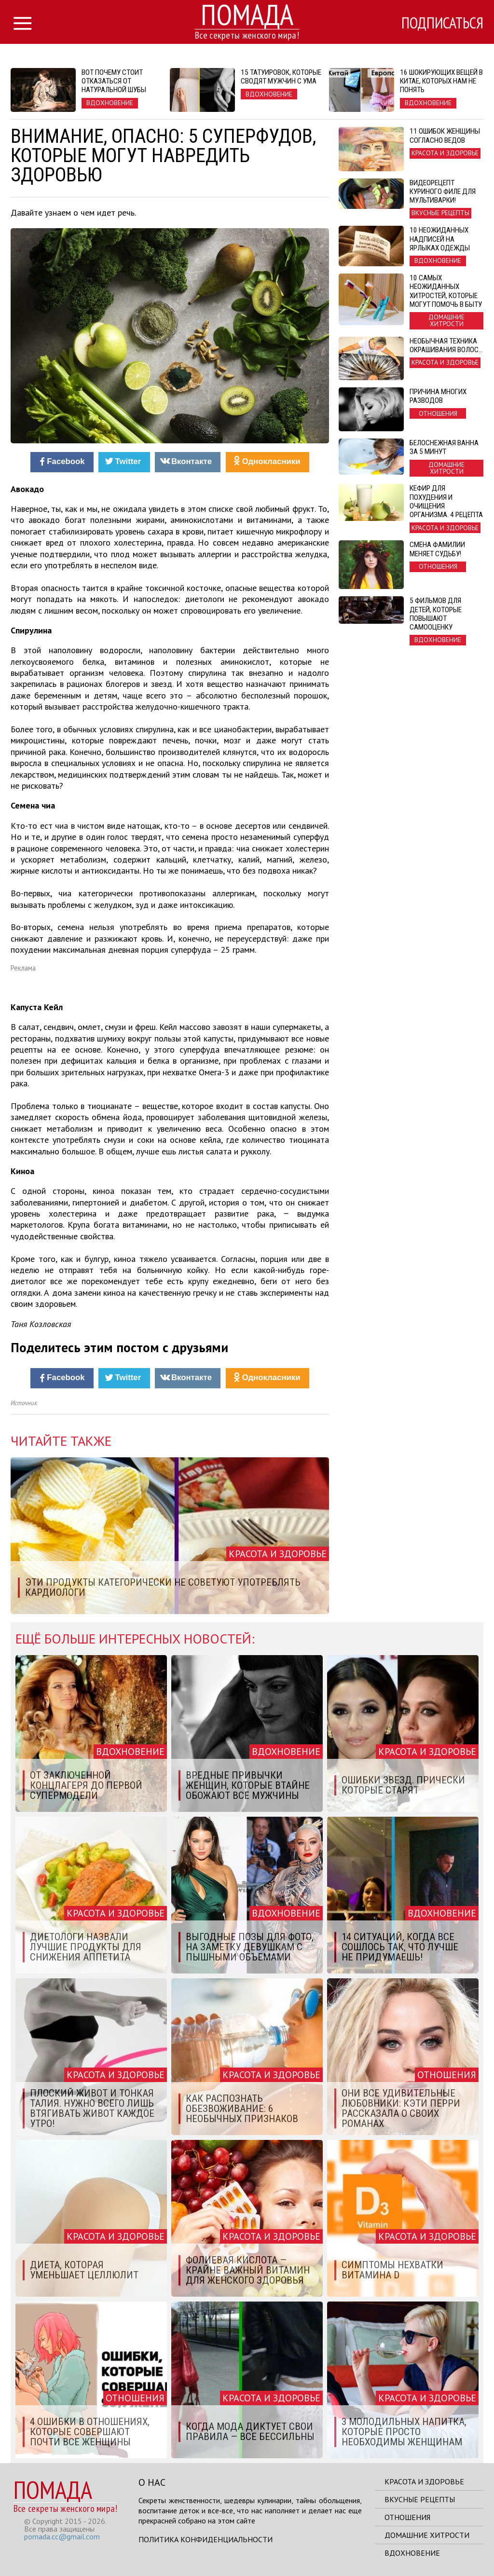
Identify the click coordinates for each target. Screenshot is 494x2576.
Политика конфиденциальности (205, 2539)
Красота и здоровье (424, 2481)
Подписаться (442, 23)
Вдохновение (412, 2553)
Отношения (407, 2517)
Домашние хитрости (426, 2535)
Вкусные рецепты (419, 2499)
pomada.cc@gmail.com (62, 2536)
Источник (24, 1403)
